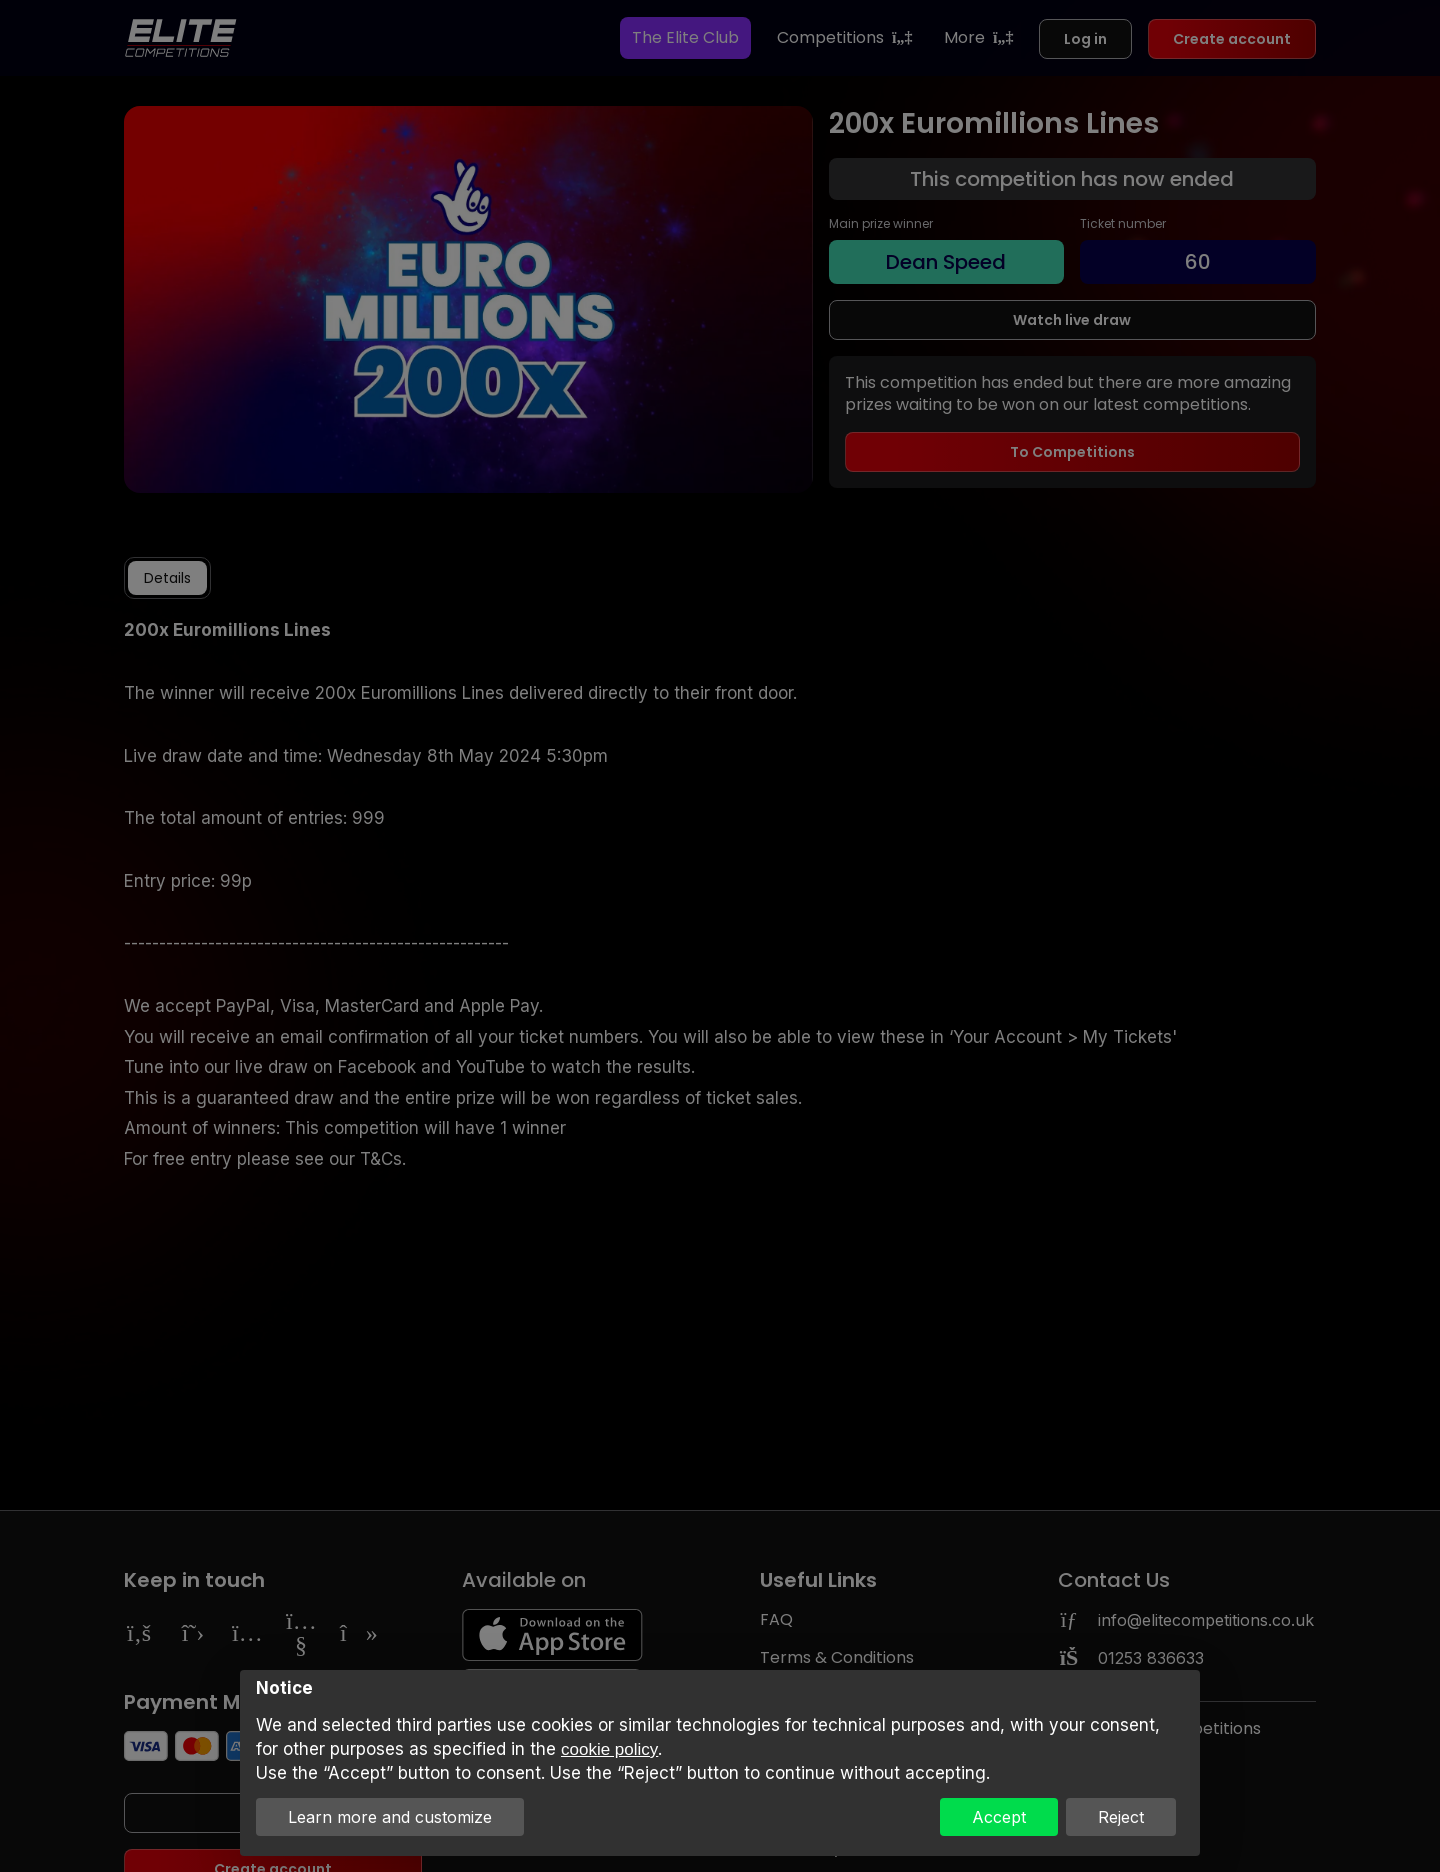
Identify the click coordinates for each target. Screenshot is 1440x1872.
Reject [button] (1121, 1817)
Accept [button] (999, 1817)
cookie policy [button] (609, 1749)
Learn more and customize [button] (390, 1817)
